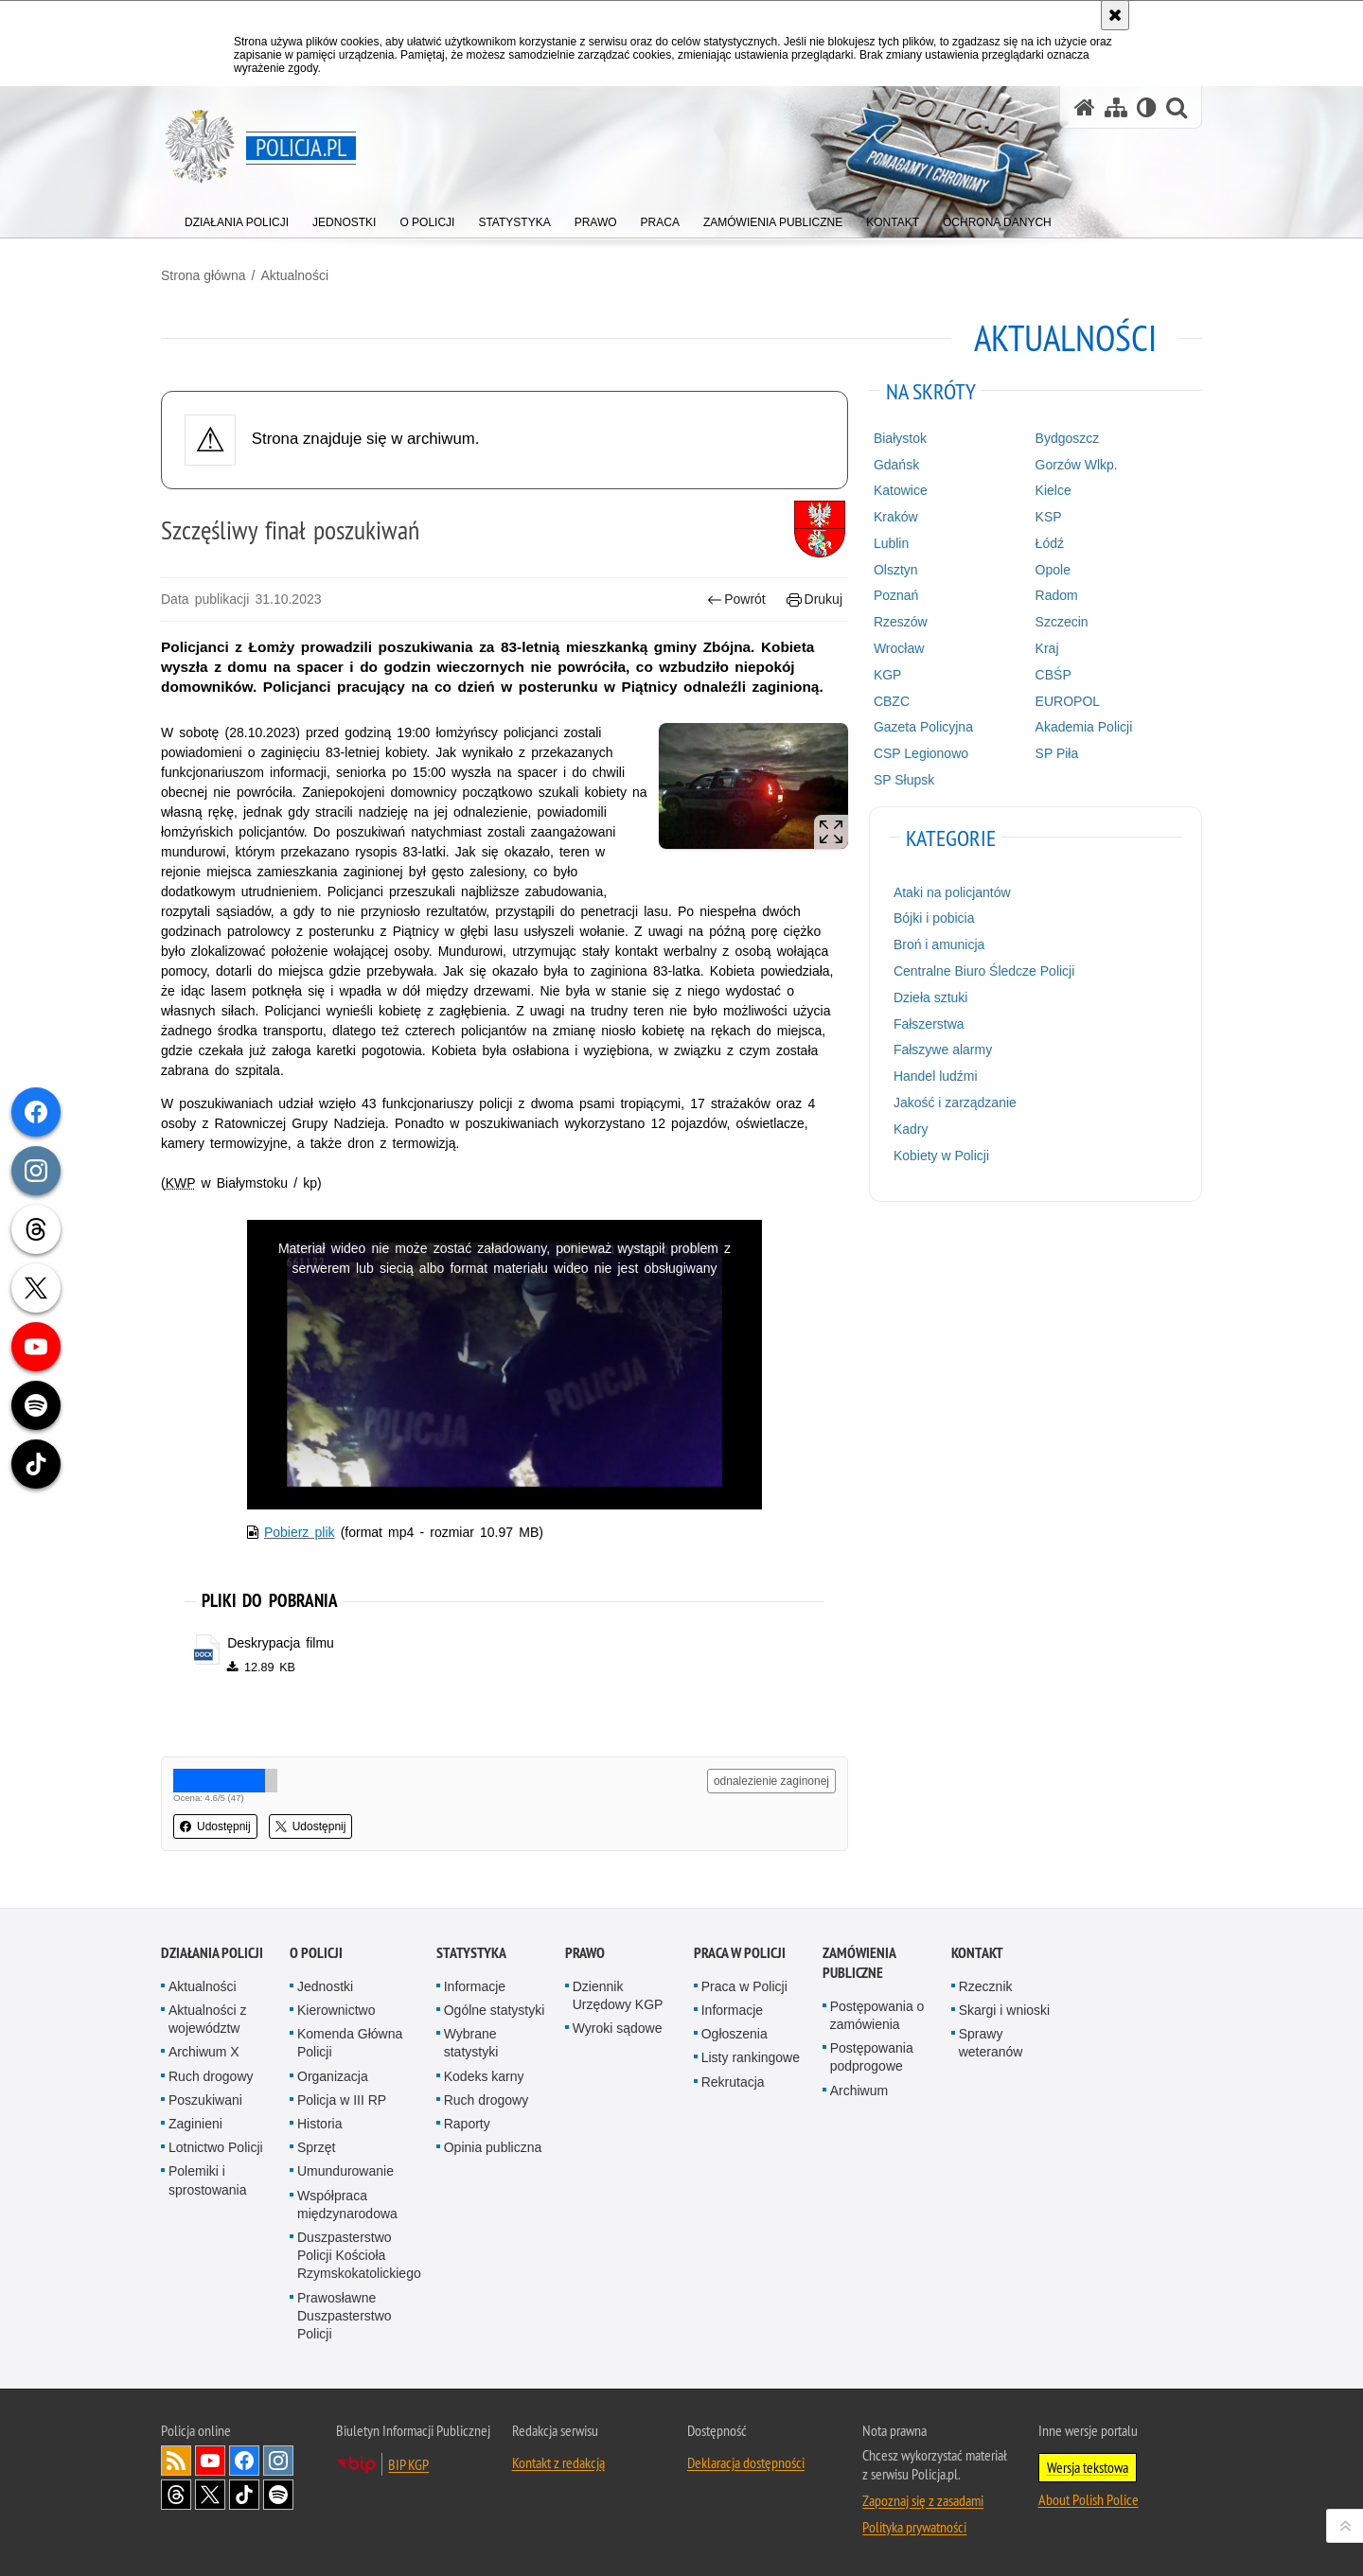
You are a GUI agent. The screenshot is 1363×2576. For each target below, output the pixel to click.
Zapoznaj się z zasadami (922, 2500)
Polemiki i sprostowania (207, 2180)
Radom (1057, 595)
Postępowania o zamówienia (877, 2015)
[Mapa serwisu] (1116, 107)
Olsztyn (896, 569)
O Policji (316, 1953)
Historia (319, 2123)
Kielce (1053, 490)
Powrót (736, 599)
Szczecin (1062, 621)
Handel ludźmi (936, 1076)
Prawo (585, 1953)
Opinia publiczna (493, 2147)
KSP (1049, 516)
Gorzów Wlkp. (1077, 464)
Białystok (900, 438)
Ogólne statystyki (494, 2010)
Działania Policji (212, 1953)
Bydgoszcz (1068, 438)
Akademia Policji (1084, 726)
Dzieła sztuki (931, 997)
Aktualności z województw (207, 2019)
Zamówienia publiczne (859, 1963)
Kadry (911, 1129)
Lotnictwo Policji (215, 2147)
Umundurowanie (345, 2171)
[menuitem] (236, 218)
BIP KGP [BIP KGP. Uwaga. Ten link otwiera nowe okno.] (408, 2464)
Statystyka (471, 1953)
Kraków (896, 516)
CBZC (892, 701)
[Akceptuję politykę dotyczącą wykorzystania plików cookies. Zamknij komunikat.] (1115, 15)
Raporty (467, 2123)
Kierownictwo (336, 2010)
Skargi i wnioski (1004, 2010)
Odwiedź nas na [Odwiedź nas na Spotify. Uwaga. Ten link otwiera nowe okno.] (278, 2494)
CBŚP (1053, 674)
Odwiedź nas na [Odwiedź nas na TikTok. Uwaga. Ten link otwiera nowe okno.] (244, 2494)
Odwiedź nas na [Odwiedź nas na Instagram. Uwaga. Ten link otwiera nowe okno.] (278, 2460)
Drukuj (814, 599)
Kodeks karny (484, 2076)
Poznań (896, 595)
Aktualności (294, 275)
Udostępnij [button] (215, 1826)
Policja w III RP (341, 2100)
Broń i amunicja (939, 944)
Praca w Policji (740, 1953)
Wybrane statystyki (471, 2042)
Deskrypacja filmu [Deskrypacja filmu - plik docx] (280, 1642)
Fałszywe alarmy (943, 1049)
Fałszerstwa (929, 1024)
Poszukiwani (205, 2100)
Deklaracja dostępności (746, 2462)
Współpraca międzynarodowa (347, 2204)
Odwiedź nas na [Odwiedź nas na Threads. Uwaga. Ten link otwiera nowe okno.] (176, 2494)
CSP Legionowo (921, 753)
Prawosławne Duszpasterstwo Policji (344, 2315)
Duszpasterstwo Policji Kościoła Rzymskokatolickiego (359, 2255)
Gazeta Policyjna (923, 726)
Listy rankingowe (750, 2057)
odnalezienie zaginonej (771, 1781)
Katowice (901, 490)
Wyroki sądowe (618, 2028)
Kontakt (977, 1953)
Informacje (474, 1986)
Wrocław (899, 648)
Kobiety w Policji (941, 1155)
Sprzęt (316, 2147)
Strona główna (203, 275)
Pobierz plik (299, 1532)
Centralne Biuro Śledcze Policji (984, 971)
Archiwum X (203, 2051)
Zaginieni (195, 2123)
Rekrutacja (733, 2082)
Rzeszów (901, 621)
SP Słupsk (904, 779)
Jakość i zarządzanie (955, 1102)
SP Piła (1057, 753)
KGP (888, 674)
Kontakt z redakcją (558, 2462)
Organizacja (332, 2076)
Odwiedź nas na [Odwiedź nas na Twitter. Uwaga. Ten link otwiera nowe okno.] (210, 2494)
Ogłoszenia (734, 2033)
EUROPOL (1068, 701)
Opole (1053, 569)
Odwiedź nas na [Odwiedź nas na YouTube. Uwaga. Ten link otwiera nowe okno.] (210, 2460)
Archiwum (859, 2090)
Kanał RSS (176, 2460)
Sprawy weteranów (991, 2042)
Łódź (1050, 543)
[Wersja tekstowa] (1147, 107)
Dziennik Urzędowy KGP (618, 1995)
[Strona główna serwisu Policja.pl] (1084, 107)
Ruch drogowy (211, 2076)
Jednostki (325, 1986)
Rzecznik (986, 1986)
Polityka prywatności (914, 2526)
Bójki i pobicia (934, 918)
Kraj (1047, 648)
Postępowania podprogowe (871, 2056)
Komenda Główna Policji (349, 2042)
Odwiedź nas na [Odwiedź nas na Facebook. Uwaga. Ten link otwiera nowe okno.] (244, 2460)
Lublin (891, 543)
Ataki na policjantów (952, 892)
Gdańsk (896, 464)
